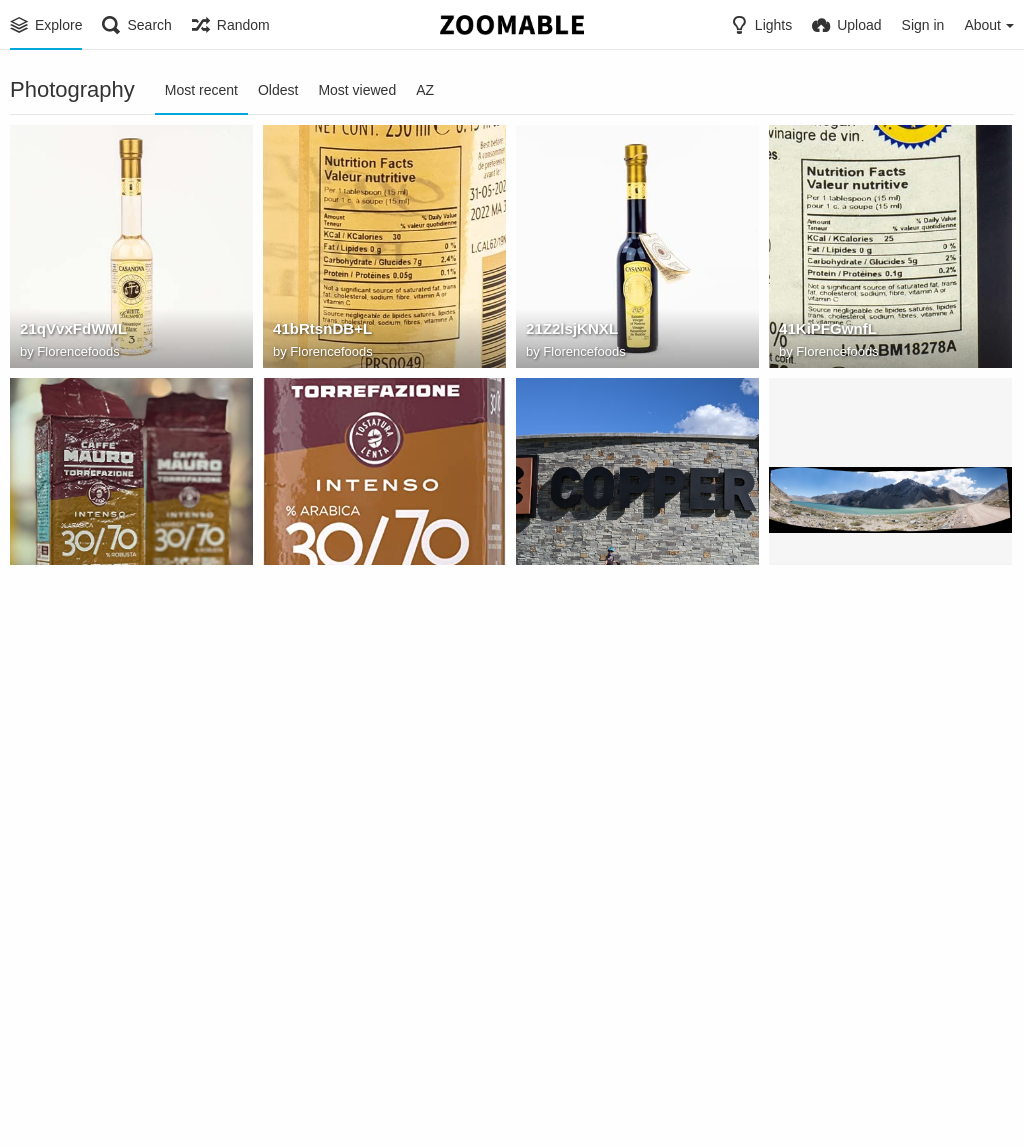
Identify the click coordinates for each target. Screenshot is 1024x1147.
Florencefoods (78, 353)
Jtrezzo (58, 1112)
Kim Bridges (578, 859)
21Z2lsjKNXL (569, 332)
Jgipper (564, 606)
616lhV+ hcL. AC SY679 (351, 585)
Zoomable (319, 1112)
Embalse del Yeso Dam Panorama (109, 838)
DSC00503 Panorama (343, 838)
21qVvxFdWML (70, 332)
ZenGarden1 (820, 838)
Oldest (278, 90)
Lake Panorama (831, 585)
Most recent (201, 90)
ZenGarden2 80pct (587, 838)
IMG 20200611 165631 (598, 585)
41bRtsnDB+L (319, 332)
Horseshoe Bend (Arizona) (361, 1091)
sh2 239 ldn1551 (74, 1091)
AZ (425, 90)
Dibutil (814, 606)
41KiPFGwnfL (824, 332)
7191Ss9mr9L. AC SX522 (102, 585)
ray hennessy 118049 (596, 1091)
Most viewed (357, 90)
